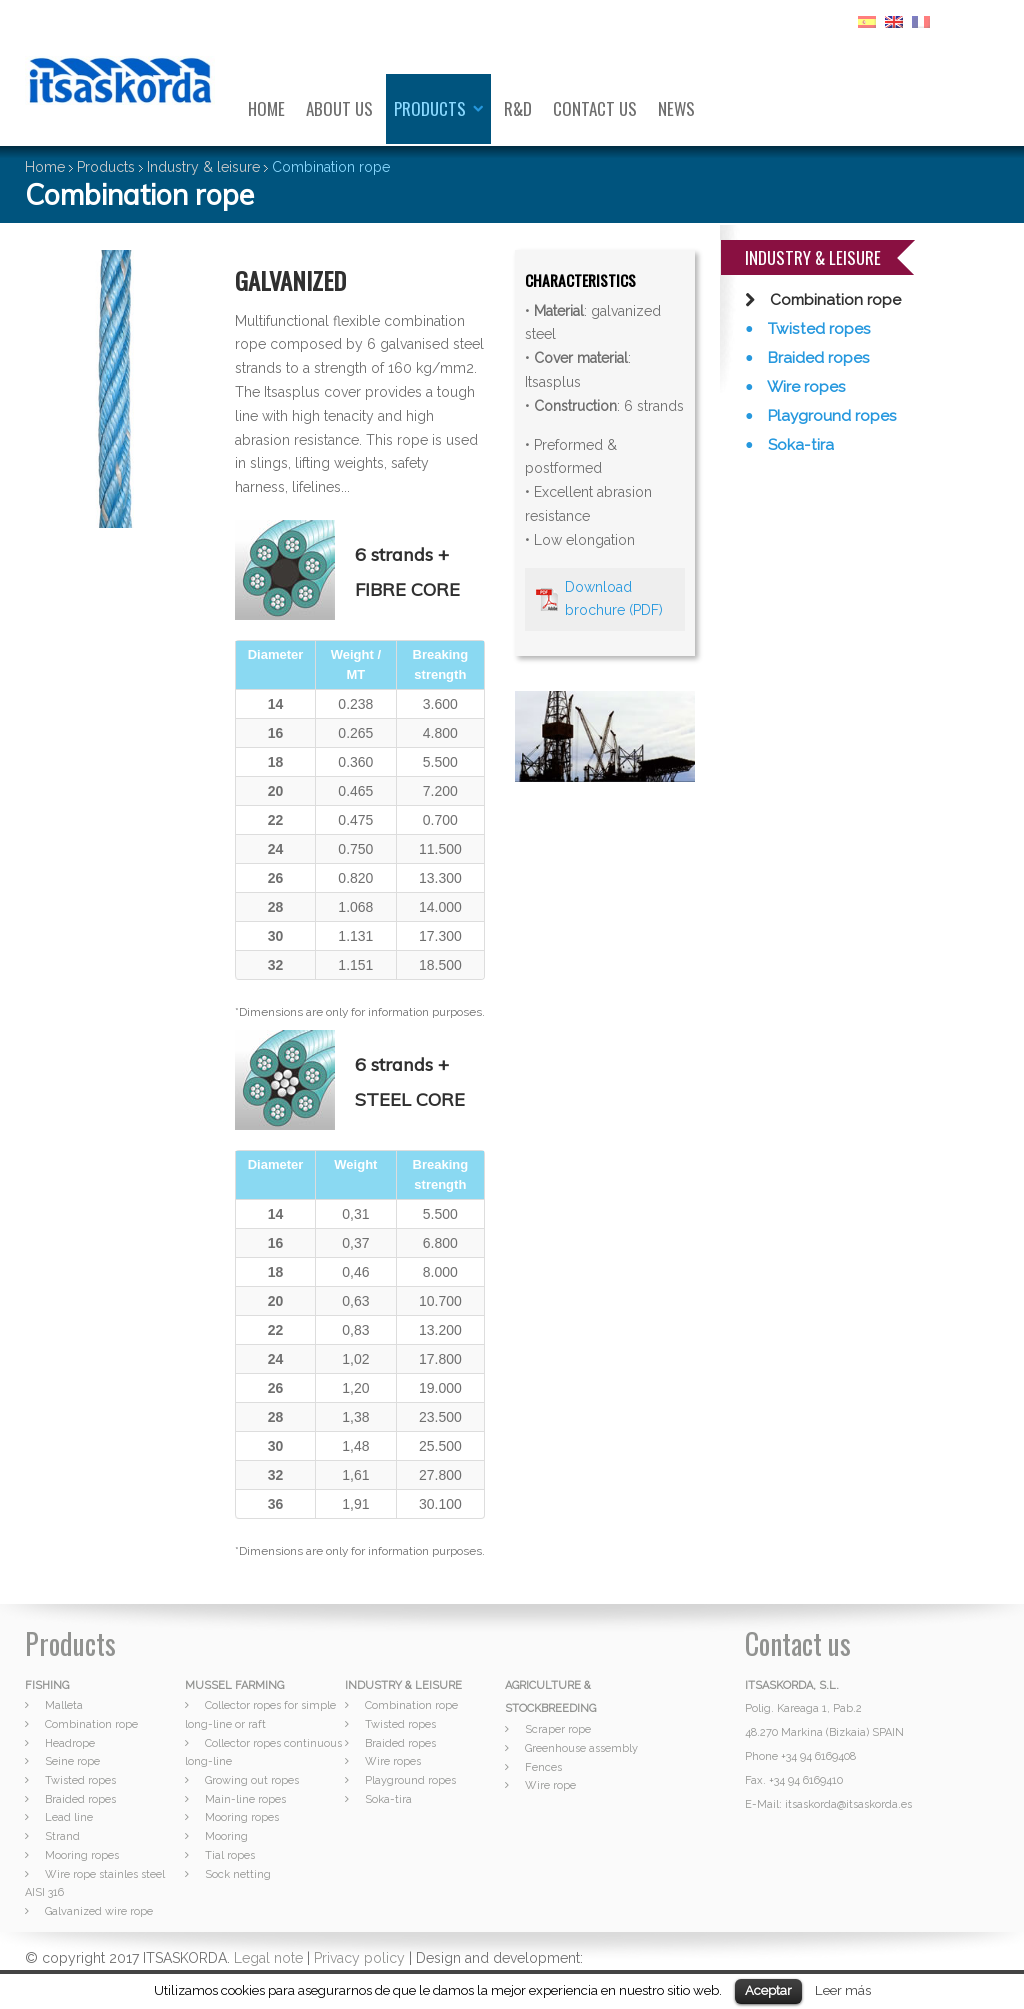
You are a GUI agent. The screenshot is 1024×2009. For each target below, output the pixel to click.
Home (266, 108)
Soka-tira (799, 445)
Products (430, 108)
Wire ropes (805, 387)
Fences (543, 1767)
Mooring (226, 1836)
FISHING (47, 1685)
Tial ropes (230, 1855)
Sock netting (238, 1874)
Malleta (64, 1705)
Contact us (595, 108)
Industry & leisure (203, 167)
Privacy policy (359, 1958)
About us (339, 108)
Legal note (268, 1958)
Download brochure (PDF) (614, 599)
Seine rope (72, 1761)
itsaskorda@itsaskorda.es (848, 1804)
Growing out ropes (252, 1780)
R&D (518, 108)
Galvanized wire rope (99, 1911)
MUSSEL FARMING (234, 1685)
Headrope (70, 1743)
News (676, 108)
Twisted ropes (817, 329)
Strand (62, 1836)
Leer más (843, 1990)
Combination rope (833, 300)
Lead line (69, 1817)
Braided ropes (817, 358)
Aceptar (768, 1990)
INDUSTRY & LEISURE (403, 1685)
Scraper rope (558, 1729)
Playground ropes (830, 416)
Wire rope (550, 1785)
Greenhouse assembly (581, 1748)
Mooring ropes (82, 1855)
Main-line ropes (245, 1799)
